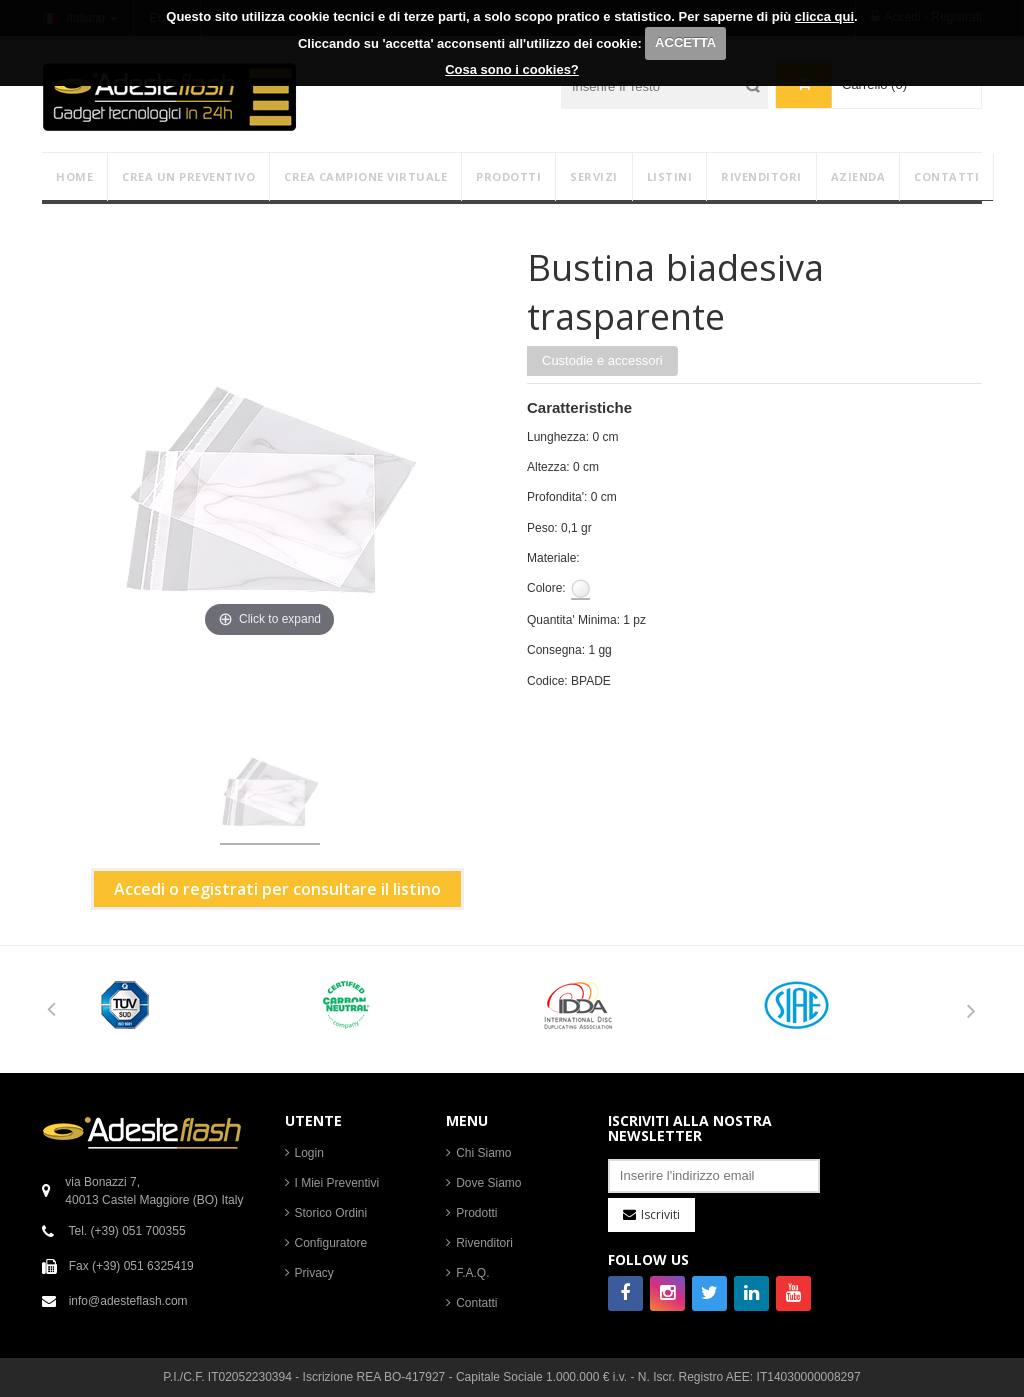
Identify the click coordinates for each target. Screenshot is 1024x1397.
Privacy (314, 1273)
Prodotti (476, 1213)
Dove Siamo (488, 1183)
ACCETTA (685, 42)
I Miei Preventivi (337, 1183)
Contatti (476, 1303)
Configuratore (331, 1243)
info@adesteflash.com (128, 1301)
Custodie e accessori (602, 360)
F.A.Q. (472, 1273)
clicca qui (824, 16)
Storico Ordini (331, 1213)
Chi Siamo (483, 1153)
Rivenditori (484, 1243)
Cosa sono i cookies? (512, 69)
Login (309, 1153)
